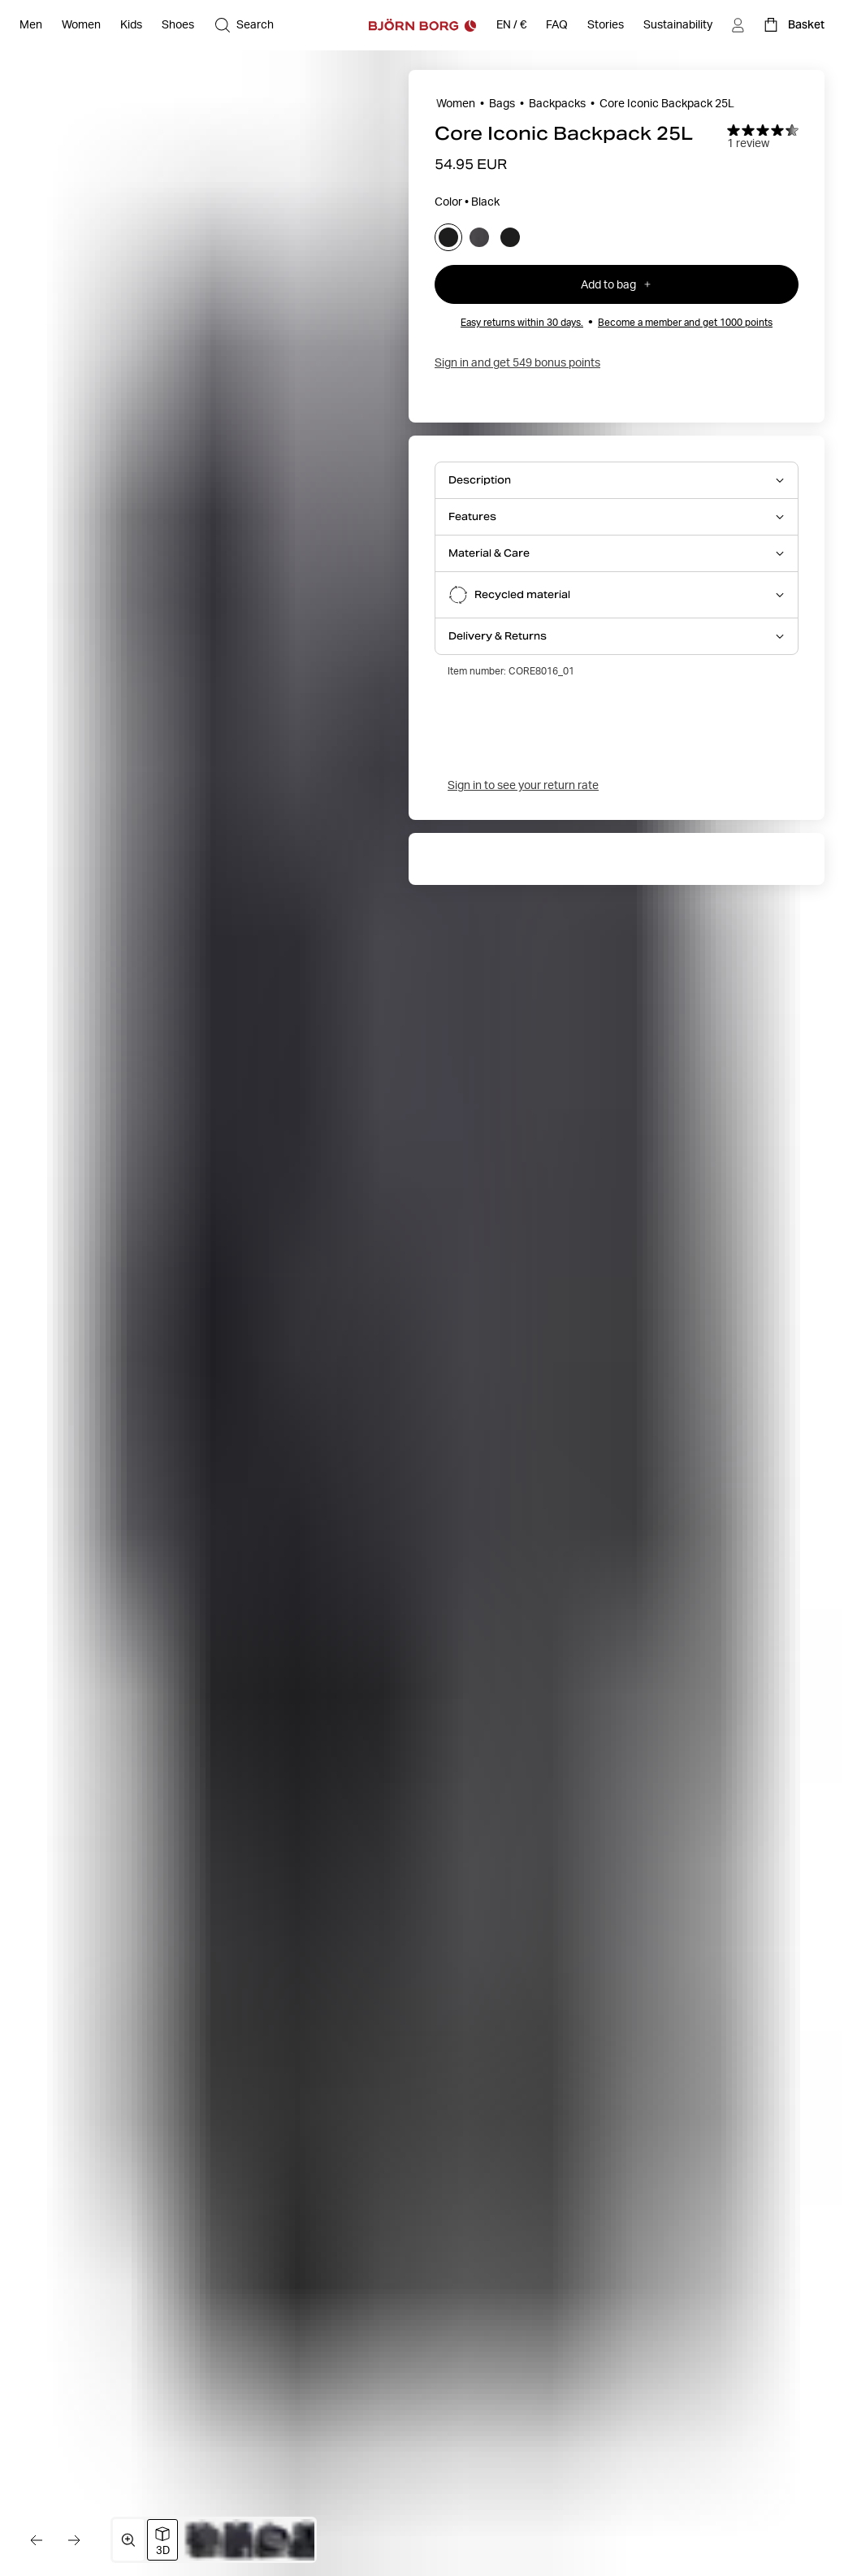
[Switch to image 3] (238, 2540)
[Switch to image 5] (306, 2540)
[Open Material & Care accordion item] (616, 553)
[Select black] (448, 237)
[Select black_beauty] (510, 237)
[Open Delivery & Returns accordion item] (616, 636)
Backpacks (557, 103)
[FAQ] (557, 25)
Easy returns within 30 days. (522, 322)
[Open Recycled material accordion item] (616, 595)
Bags (502, 103)
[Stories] (606, 25)
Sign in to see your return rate (523, 785)
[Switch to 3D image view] (162, 2540)
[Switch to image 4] (272, 2540)
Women (455, 103)
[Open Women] (81, 25)
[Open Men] (31, 25)
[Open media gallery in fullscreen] (128, 2540)
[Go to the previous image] (35, 2540)
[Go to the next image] (74, 2540)
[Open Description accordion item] (616, 480)
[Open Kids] (131, 25)
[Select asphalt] (479, 237)
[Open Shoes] (178, 25)
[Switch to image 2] (204, 2540)
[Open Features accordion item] (616, 517)
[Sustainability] (678, 25)
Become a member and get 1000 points (685, 322)
